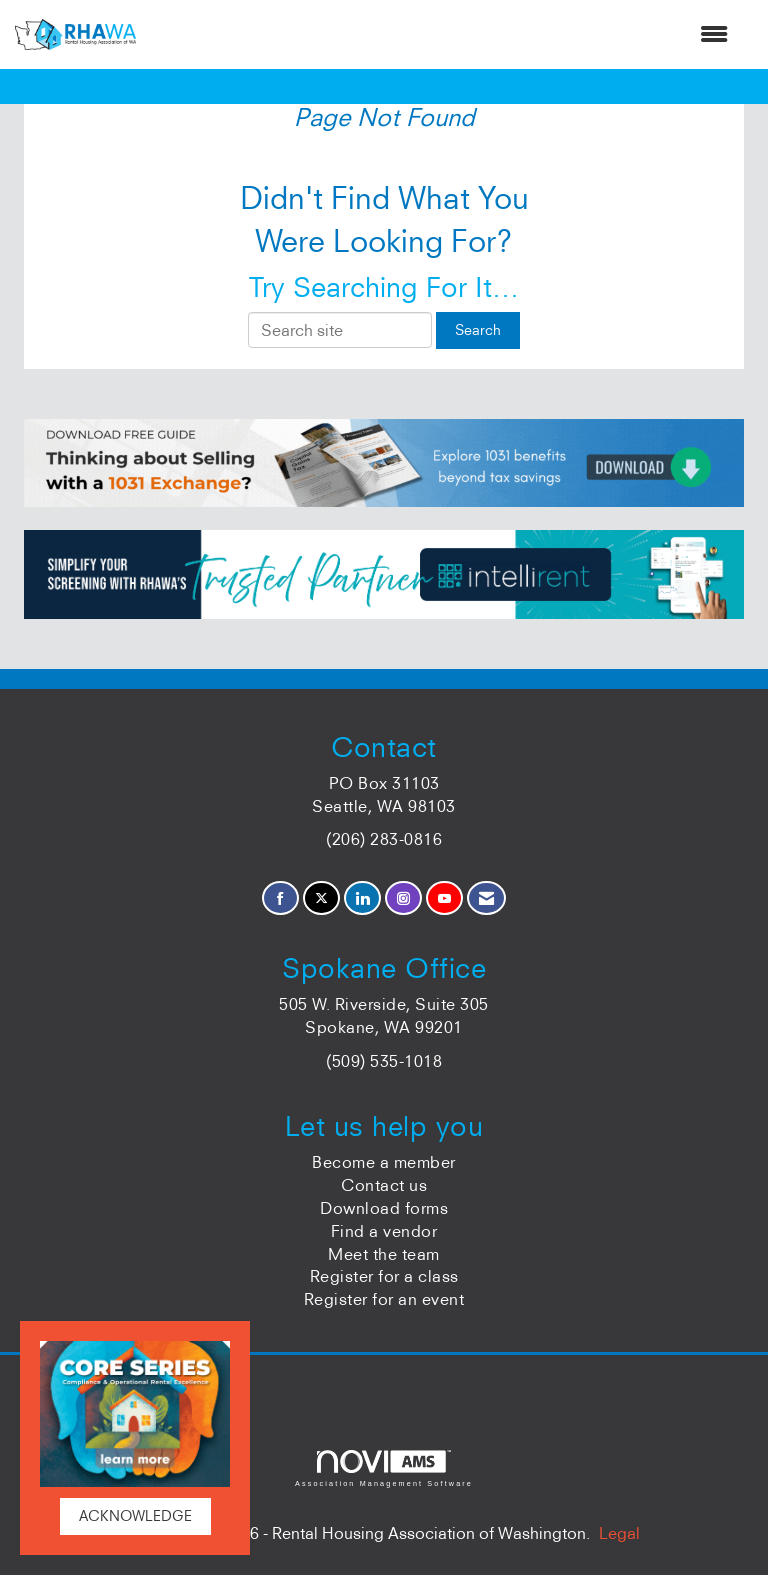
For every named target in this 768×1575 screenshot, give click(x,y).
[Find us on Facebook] (280, 898)
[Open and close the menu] (442, 34)
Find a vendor (384, 1231)
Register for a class (384, 1276)
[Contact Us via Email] (486, 898)
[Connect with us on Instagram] (403, 898)
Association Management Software (384, 1468)
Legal (619, 1533)
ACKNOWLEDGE (135, 1516)
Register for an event (384, 1299)
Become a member (384, 1162)
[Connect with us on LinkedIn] (362, 898)
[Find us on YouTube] (444, 898)
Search (478, 330)
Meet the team (384, 1254)
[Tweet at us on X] (321, 898)
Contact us (384, 1185)
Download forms (384, 1208)
